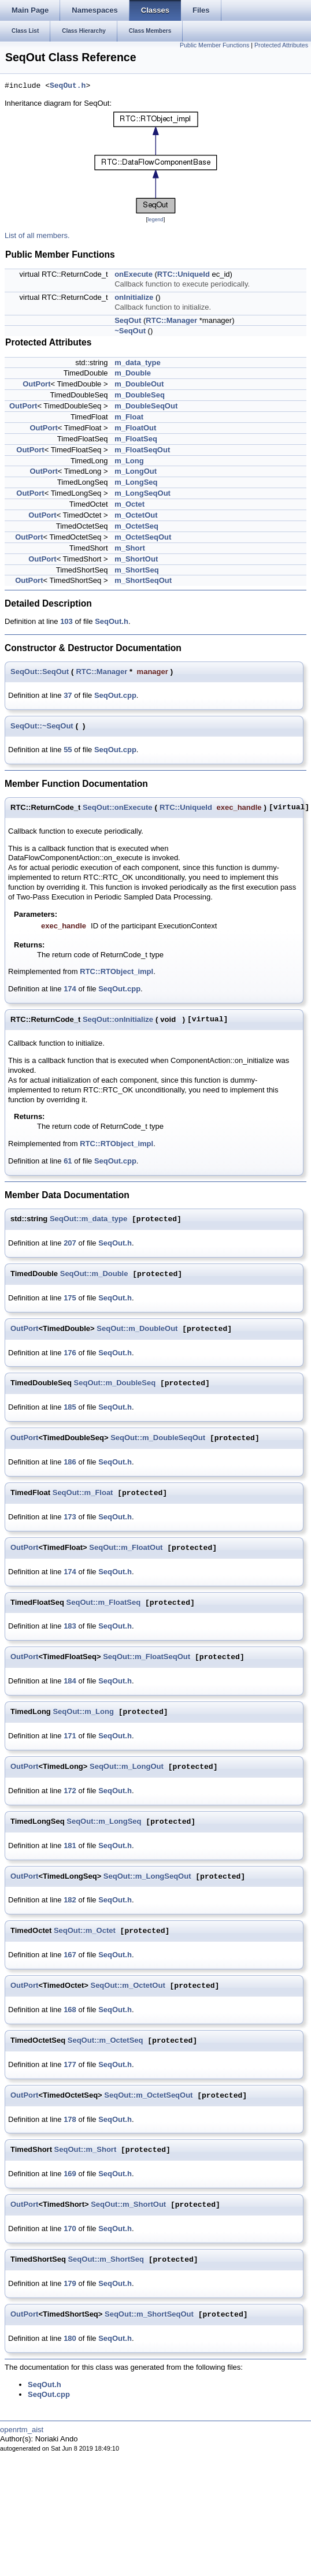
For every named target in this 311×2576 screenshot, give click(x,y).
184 (70, 1681)
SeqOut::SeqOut (39, 671)
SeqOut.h (68, 86)
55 (68, 749)
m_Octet (129, 504)
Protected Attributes (281, 45)
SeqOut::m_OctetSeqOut (148, 2095)
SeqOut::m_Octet (85, 1931)
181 (70, 1845)
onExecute (133, 274)
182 (70, 1899)
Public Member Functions (214, 45)
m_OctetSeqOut (142, 537)
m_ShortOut (136, 559)
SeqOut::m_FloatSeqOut (146, 1657)
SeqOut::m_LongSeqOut (147, 1876)
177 (70, 2064)
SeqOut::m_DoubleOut (137, 1329)
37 (68, 695)
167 (70, 1954)
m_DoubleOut (139, 384)
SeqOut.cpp (115, 695)
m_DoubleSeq (139, 395)
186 (70, 1462)
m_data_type (137, 362)
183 (70, 1626)
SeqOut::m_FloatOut (125, 1548)
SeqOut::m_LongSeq (103, 1821)
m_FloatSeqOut (142, 449)
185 (70, 1407)
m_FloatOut (135, 427)
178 (70, 2119)
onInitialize (133, 297)
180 (70, 2338)
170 (70, 2228)
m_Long (129, 460)
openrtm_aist (21, 2429)
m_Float (128, 416)
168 (70, 2009)
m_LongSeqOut (142, 493)
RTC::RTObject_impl (116, 971)
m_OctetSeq (136, 526)
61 (68, 1161)
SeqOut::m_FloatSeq (103, 1603)
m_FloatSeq (135, 438)
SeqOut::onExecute (118, 807)
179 (70, 2283)
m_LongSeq (135, 482)
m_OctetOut (135, 515)
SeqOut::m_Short (85, 2150)
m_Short (129, 548)
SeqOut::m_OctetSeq (105, 2040)
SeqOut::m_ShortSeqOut (149, 2314)
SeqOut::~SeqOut (41, 726)
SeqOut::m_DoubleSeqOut (157, 1438)
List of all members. (37, 235)
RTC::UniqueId (183, 274)
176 (70, 1352)
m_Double (132, 373)
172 (70, 1790)
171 (70, 1735)
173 (70, 1516)
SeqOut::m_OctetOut (127, 1986)
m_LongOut (135, 471)
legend (155, 219)
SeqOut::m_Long (83, 1712)
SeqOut (127, 320)
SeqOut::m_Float (83, 1493)
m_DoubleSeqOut (145, 406)
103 (66, 621)
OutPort (36, 384)
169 (70, 2173)
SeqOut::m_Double (94, 1274)
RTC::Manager (171, 320)
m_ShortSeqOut (143, 580)
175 (70, 1297)
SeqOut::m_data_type (88, 1219)
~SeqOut (130, 330)
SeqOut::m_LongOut (127, 1767)
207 (70, 1243)
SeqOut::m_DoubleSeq (115, 1383)
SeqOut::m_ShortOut (128, 2204)
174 (70, 988)
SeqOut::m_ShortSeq (105, 2259)
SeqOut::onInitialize (118, 1019)
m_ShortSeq (136, 570)
